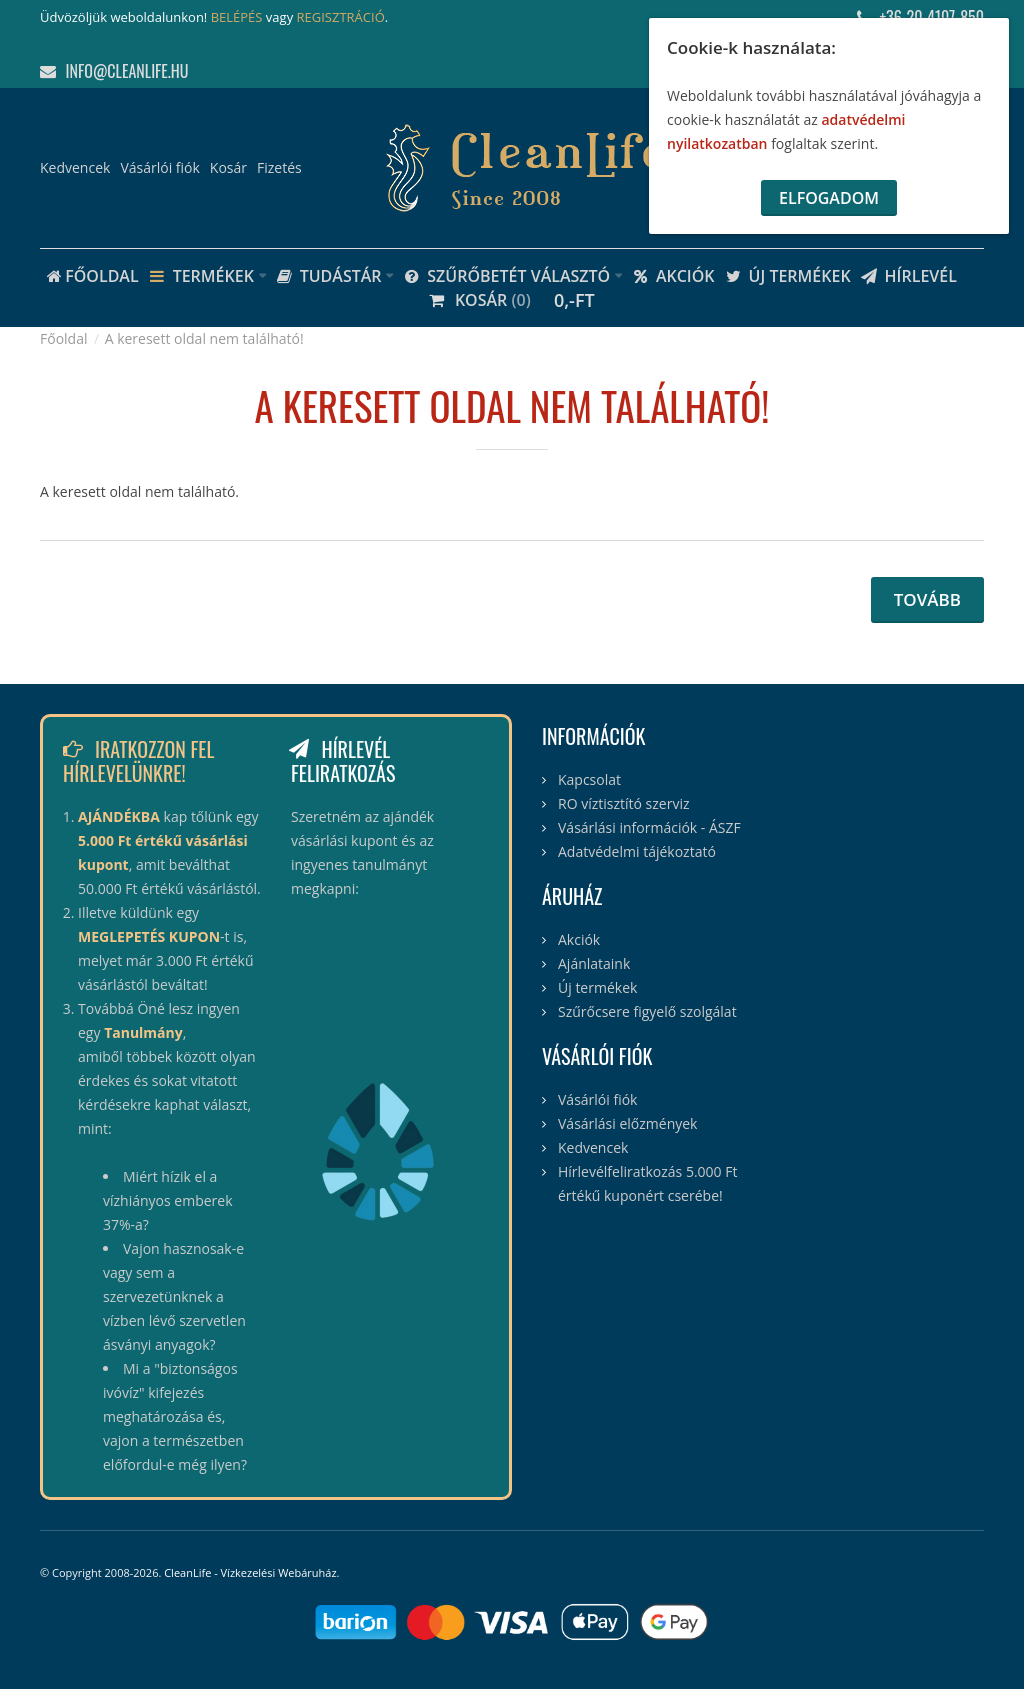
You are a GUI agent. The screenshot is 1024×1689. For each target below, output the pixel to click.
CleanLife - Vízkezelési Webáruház (250, 1572)
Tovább (927, 599)
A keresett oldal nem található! (204, 338)
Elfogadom (829, 198)
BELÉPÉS (237, 17)
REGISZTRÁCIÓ (341, 17)
